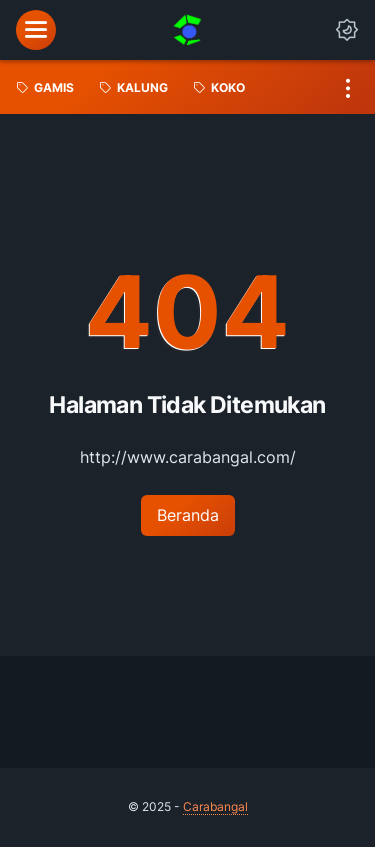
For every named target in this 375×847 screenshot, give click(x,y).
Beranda (188, 515)
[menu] (36, 30)
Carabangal (215, 806)
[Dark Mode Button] (347, 30)
